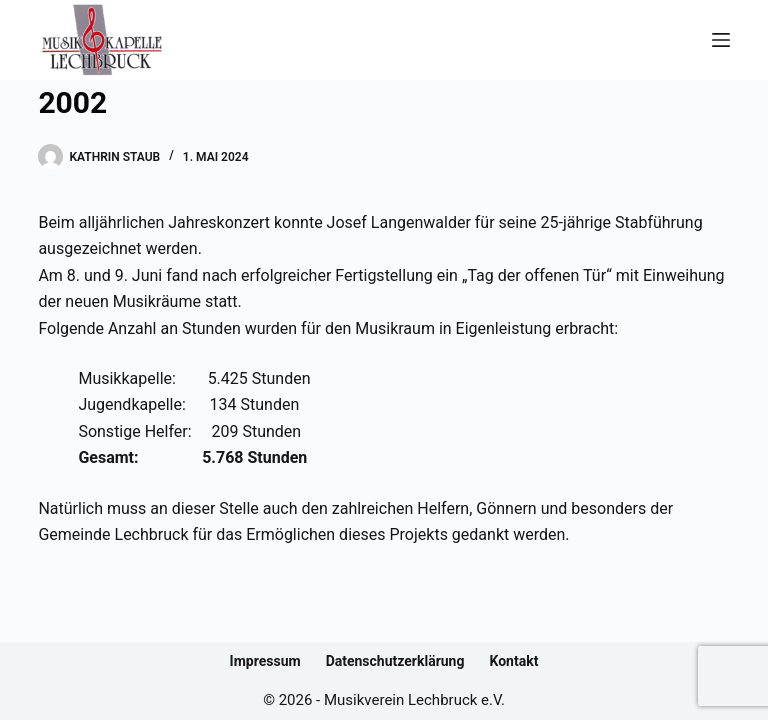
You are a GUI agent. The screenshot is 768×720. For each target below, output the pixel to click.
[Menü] (721, 40)
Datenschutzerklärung (395, 661)
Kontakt (513, 661)
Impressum (265, 661)
